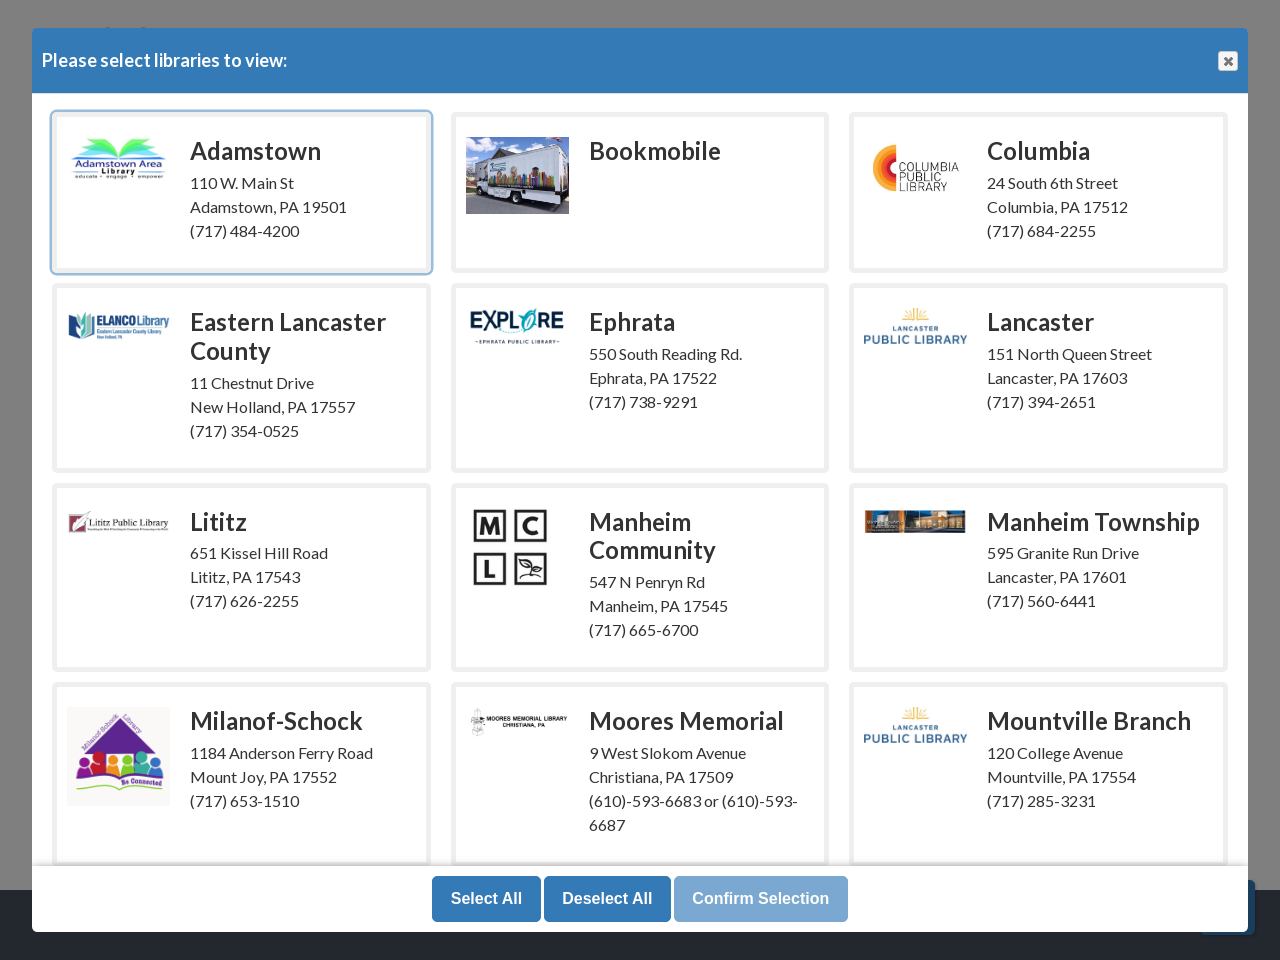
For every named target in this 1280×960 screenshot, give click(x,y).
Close (1227, 61)
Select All (486, 898)
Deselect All (607, 898)
